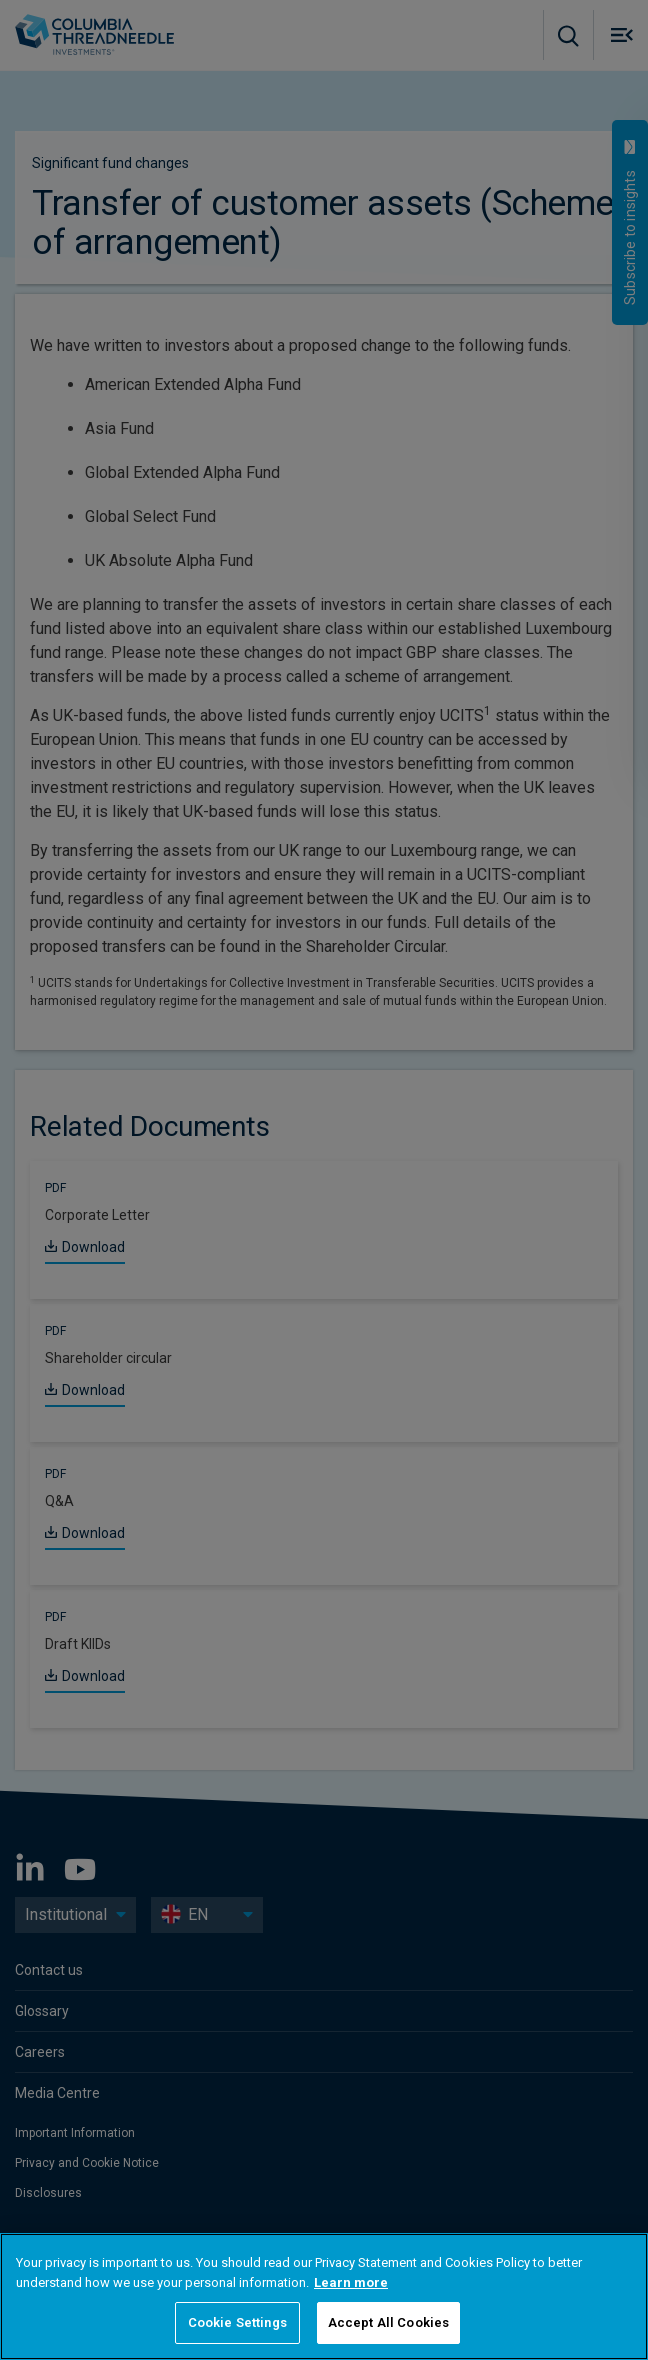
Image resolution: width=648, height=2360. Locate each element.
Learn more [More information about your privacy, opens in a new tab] (351, 2282)
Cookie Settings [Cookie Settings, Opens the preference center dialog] (237, 2322)
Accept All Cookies (388, 2322)
